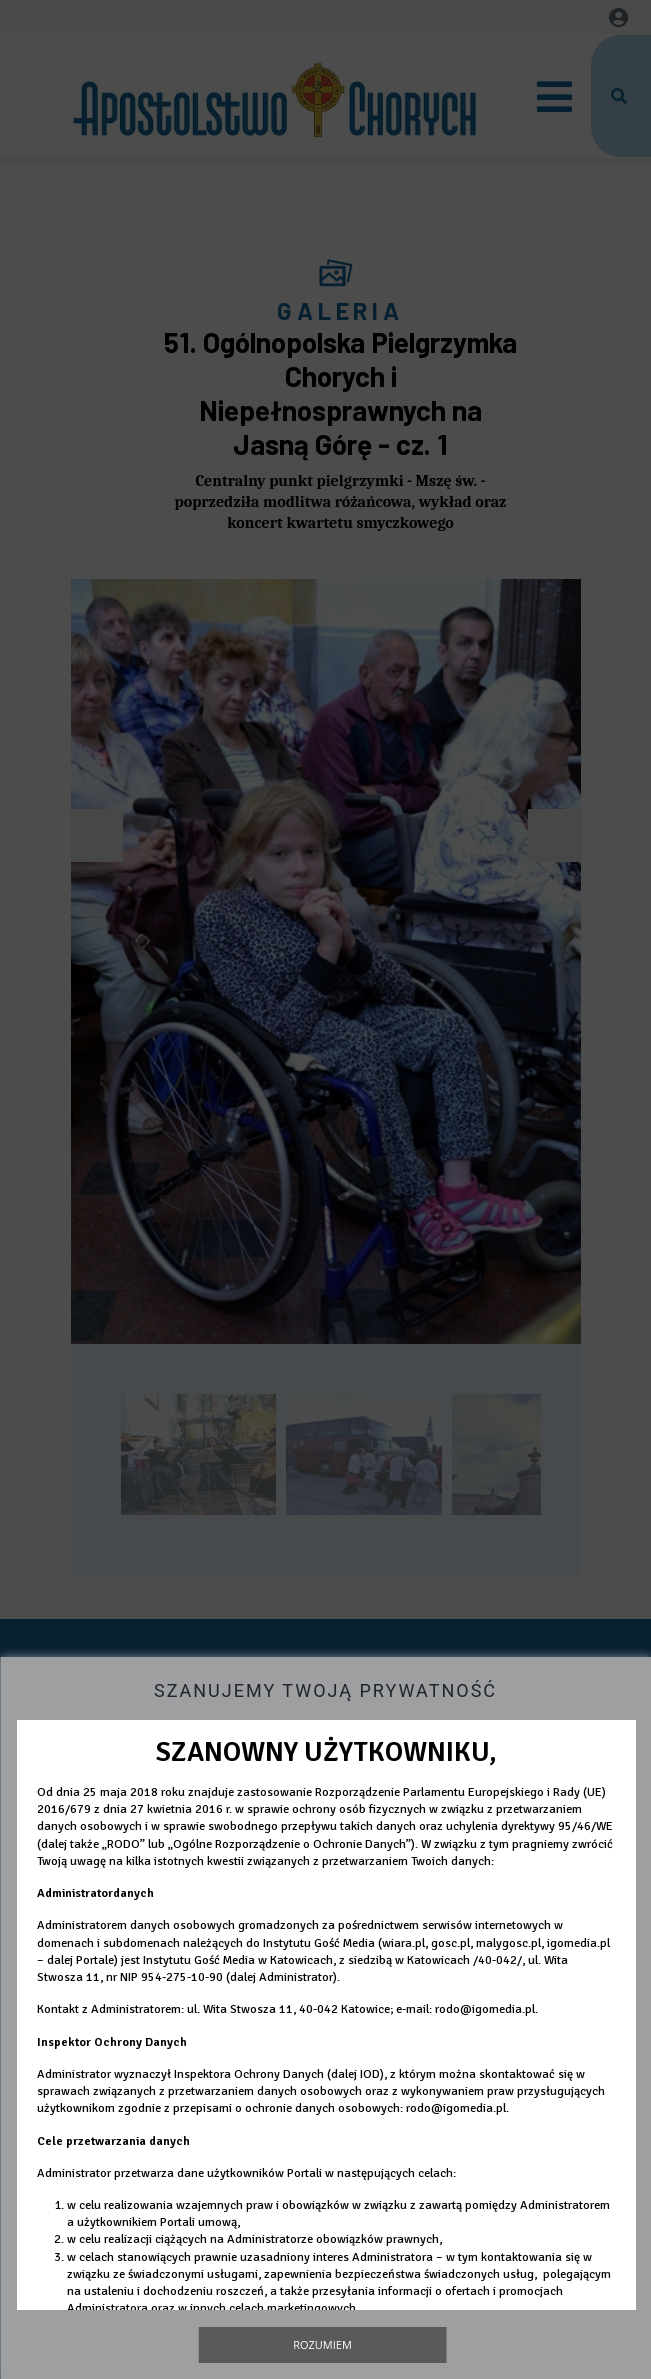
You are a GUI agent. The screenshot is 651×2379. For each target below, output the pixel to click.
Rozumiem (322, 2344)
